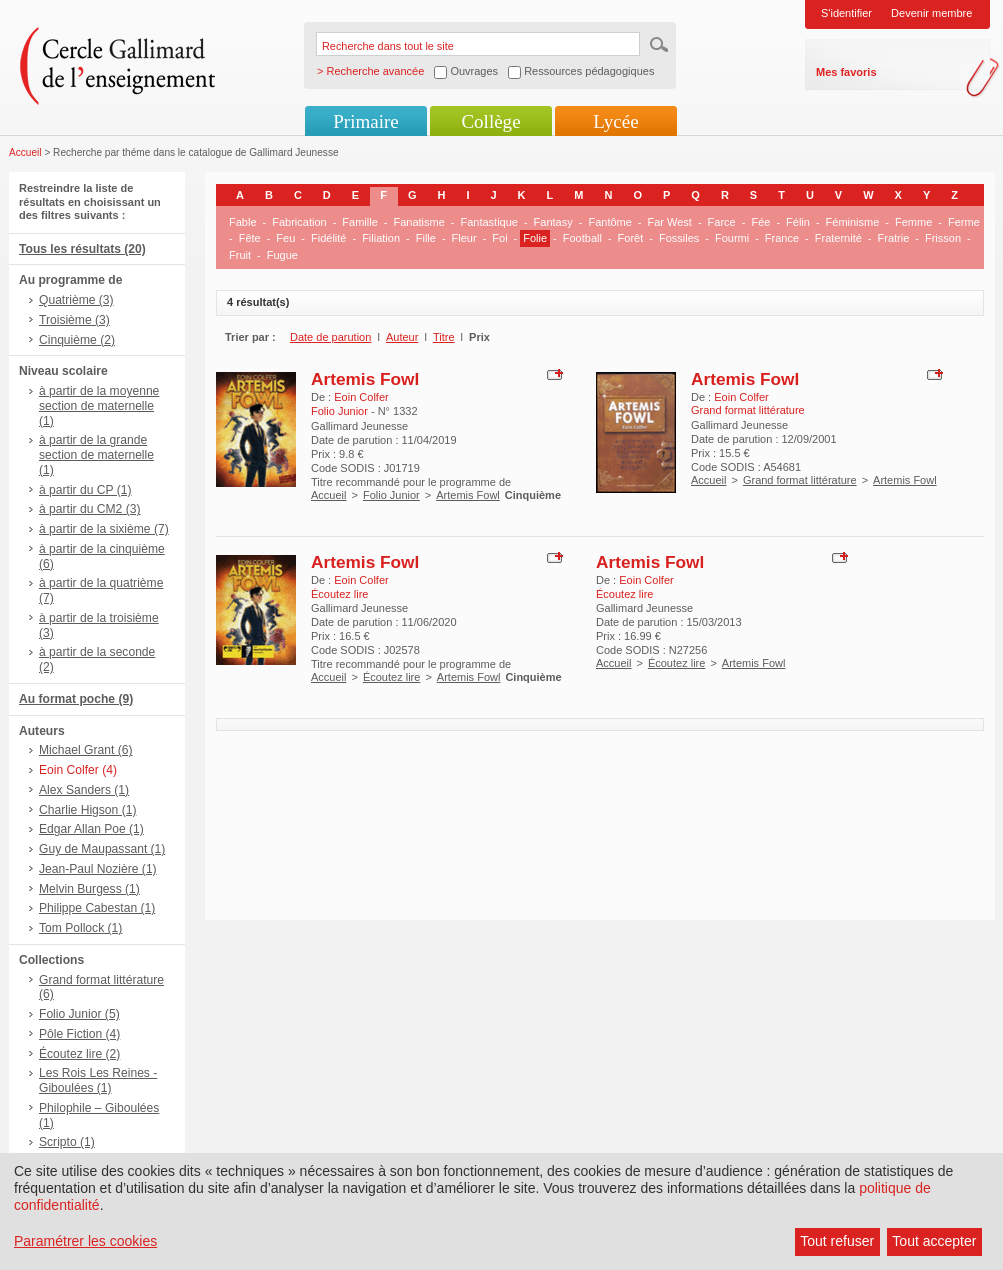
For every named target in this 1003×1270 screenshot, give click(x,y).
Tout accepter (934, 1241)
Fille (426, 238)
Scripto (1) (67, 1142)
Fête (250, 238)
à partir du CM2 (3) (90, 509)
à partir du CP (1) (85, 490)
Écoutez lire (391, 677)
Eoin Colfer (361, 397)
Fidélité (328, 238)
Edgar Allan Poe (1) (91, 829)
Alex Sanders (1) (84, 790)
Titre (444, 337)
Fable (243, 222)
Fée (760, 222)
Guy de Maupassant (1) (102, 849)
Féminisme (853, 222)
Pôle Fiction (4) (79, 1034)
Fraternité (838, 238)
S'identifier (846, 13)
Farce (722, 222)
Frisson (943, 238)
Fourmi (732, 238)
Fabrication (299, 222)
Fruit (240, 255)
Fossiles (679, 238)
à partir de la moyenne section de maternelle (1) (99, 406)
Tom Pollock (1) (80, 928)
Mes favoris (846, 72)
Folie (535, 238)
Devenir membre (931, 13)
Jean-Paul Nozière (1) (98, 869)
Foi (499, 238)
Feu (285, 238)
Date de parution (330, 337)
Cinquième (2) (77, 340)
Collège (490, 121)
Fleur (464, 238)
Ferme (964, 222)
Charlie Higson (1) (87, 810)
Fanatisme (418, 222)
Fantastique (488, 222)
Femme (913, 222)
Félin (798, 222)
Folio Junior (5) (79, 1014)
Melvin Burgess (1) (89, 889)
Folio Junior (391, 495)
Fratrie (894, 238)
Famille (359, 222)
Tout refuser (837, 1241)
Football (582, 238)
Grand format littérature (800, 480)
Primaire (365, 121)
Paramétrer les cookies (85, 1241)
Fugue (282, 255)
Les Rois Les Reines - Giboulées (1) (98, 1080)
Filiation (381, 238)
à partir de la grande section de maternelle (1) (96, 455)
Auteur (402, 337)
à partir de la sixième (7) (104, 529)
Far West (670, 222)
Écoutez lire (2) (79, 1054)
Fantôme (609, 222)
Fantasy (553, 222)
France (782, 238)
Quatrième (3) (76, 300)
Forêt (631, 238)
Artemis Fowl (365, 379)
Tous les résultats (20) (82, 249)
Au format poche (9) (76, 699)
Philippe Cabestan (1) (97, 908)
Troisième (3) (74, 320)
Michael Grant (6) (85, 750)
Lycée (615, 121)
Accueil (25, 152)
